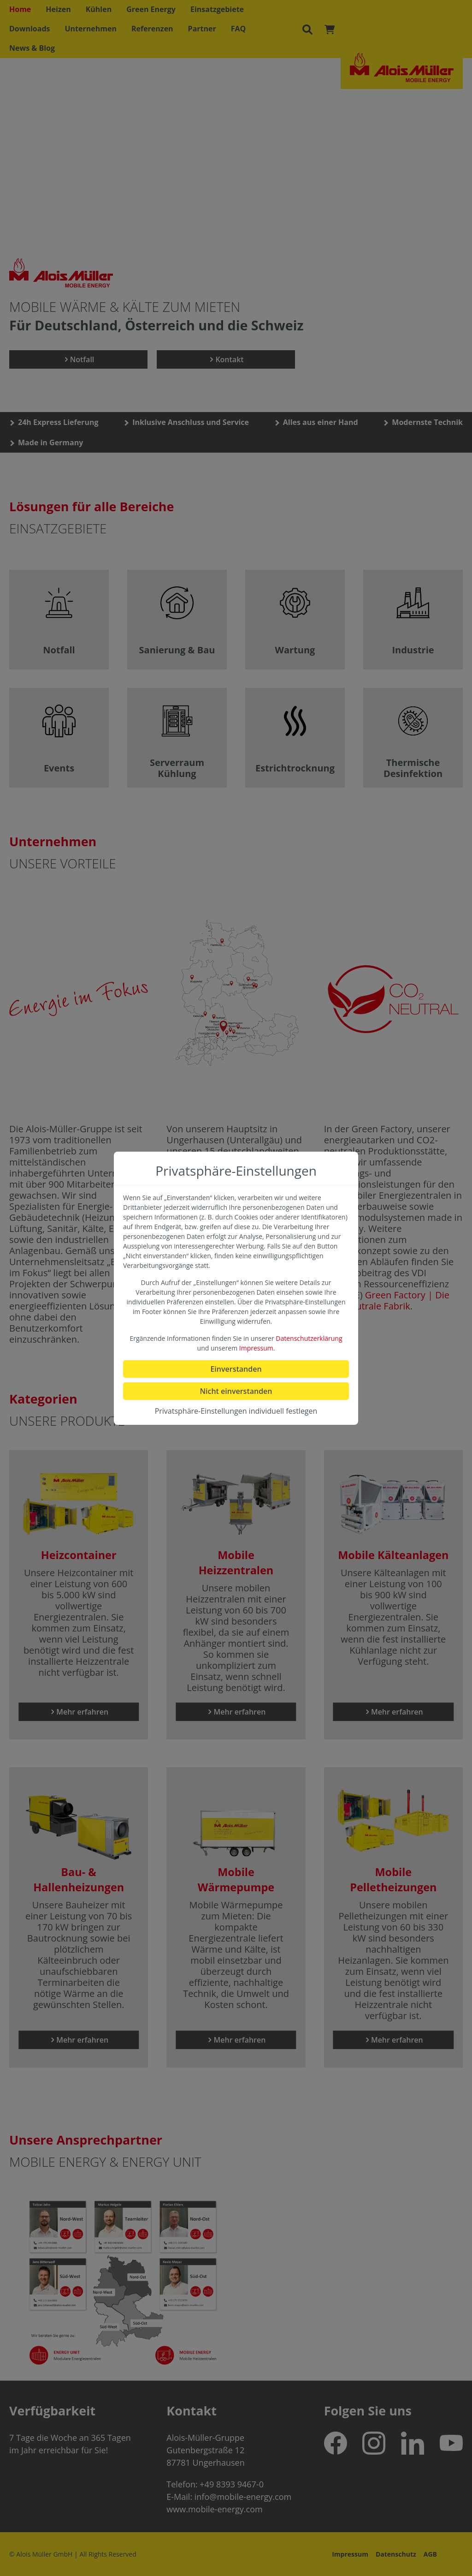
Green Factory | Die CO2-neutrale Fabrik (386, 1300)
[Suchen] (307, 29)
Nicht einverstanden (236, 1391)
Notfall (78, 359)
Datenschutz (396, 2554)
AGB (430, 2554)
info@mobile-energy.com (243, 2496)
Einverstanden (235, 1369)
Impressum (350, 2554)
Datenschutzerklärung (309, 1338)
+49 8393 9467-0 (232, 2484)
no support (236, 235)
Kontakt (225, 359)
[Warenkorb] (330, 29)
